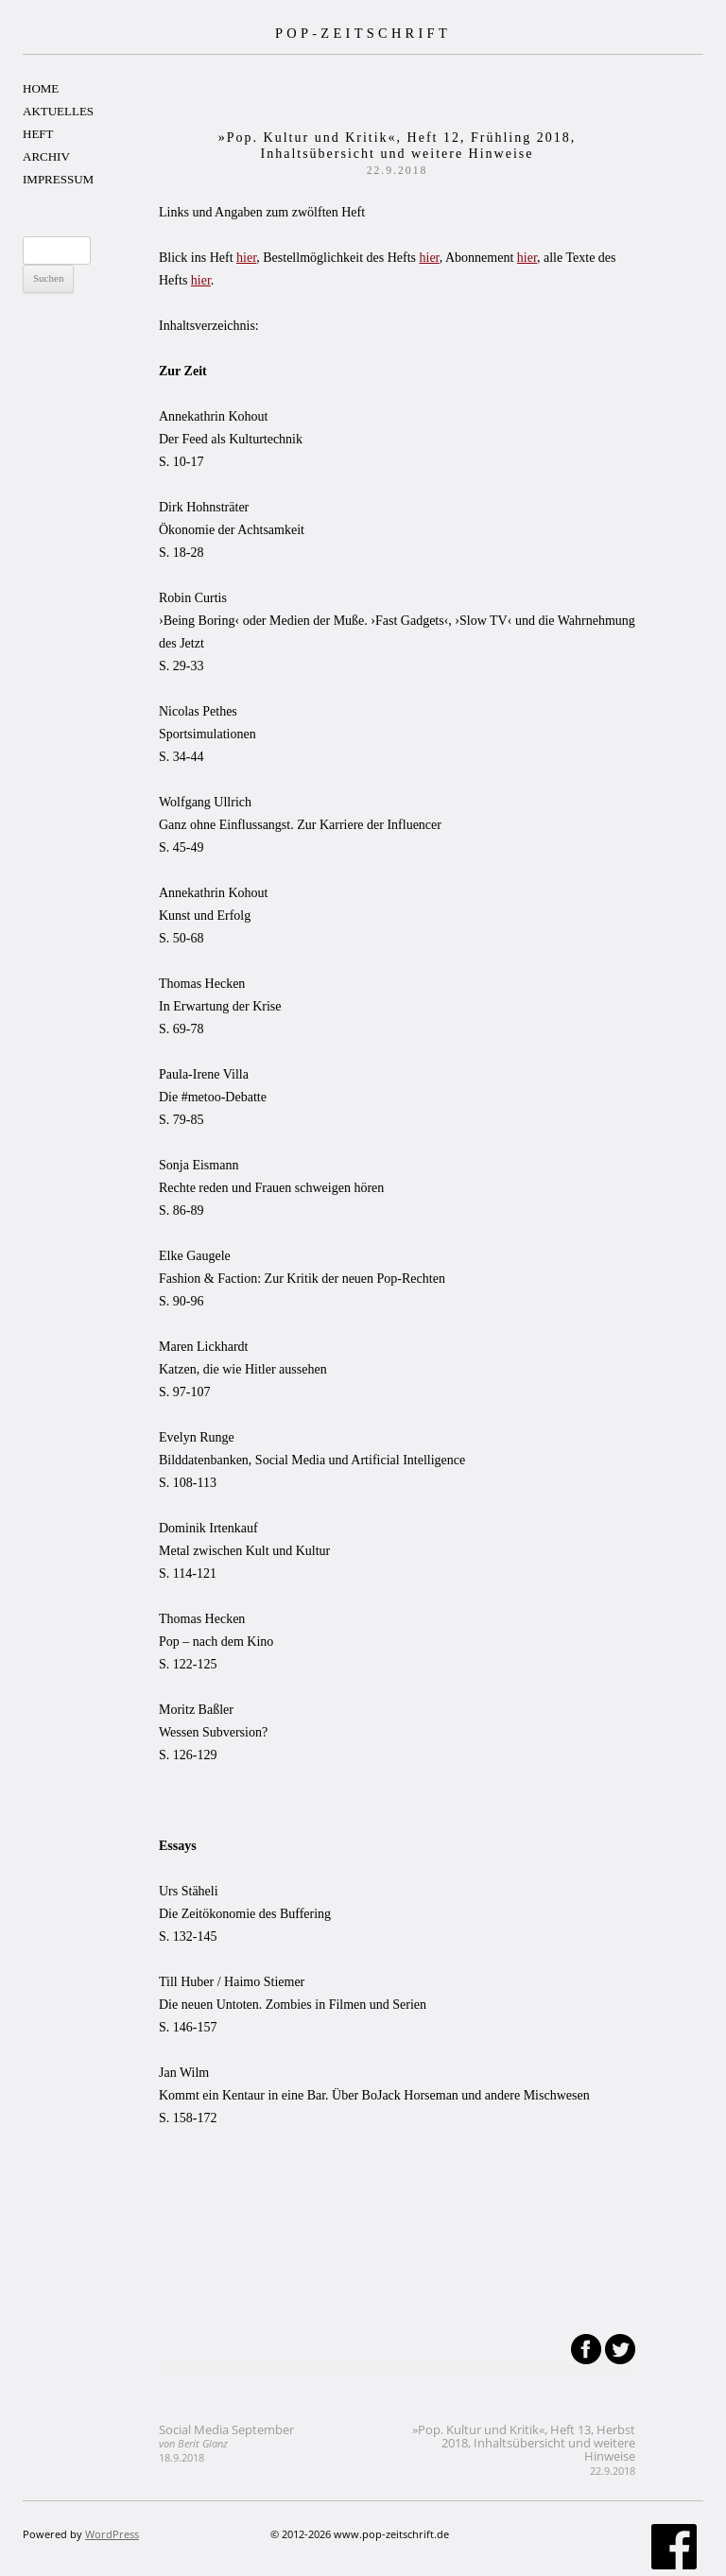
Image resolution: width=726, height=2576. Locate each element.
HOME (41, 88)
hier (246, 258)
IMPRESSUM (58, 179)
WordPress (112, 2534)
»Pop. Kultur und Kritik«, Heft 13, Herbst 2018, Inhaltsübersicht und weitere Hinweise (523, 2449)
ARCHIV (46, 156)
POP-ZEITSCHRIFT (363, 33)
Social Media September (226, 2443)
